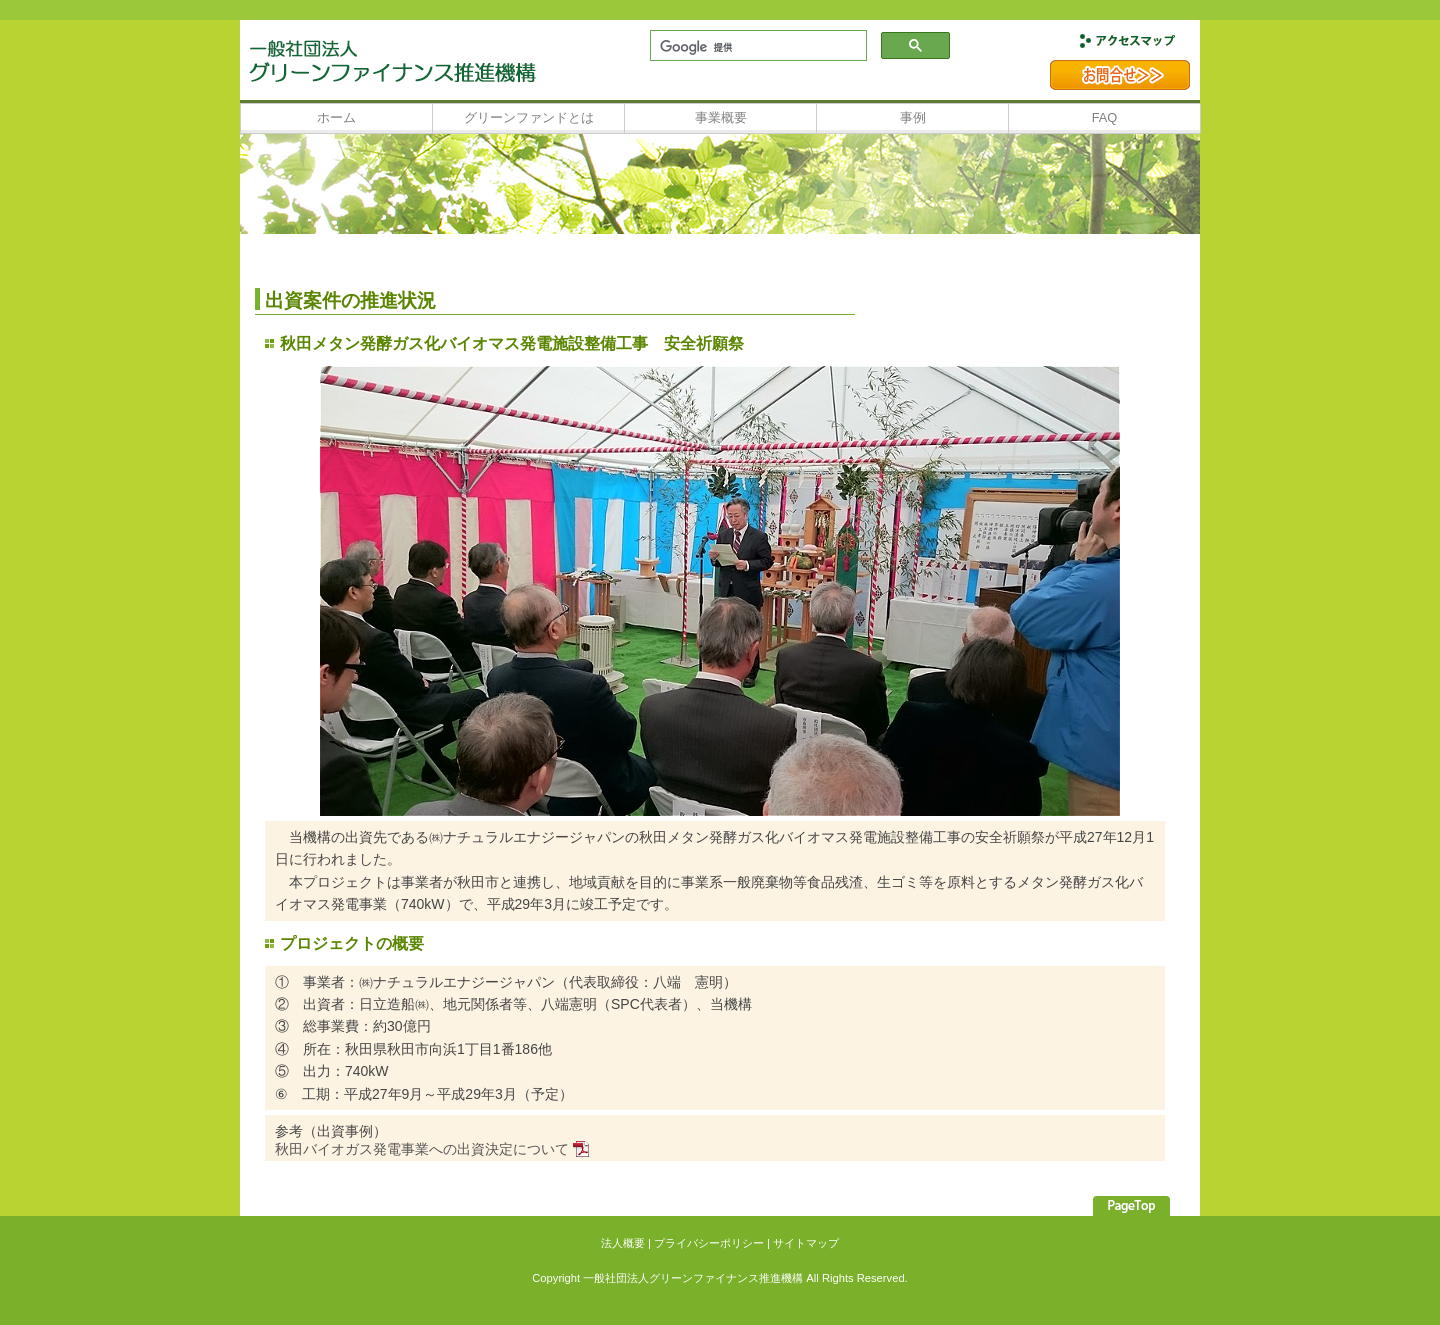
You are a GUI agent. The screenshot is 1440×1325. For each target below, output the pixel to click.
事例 (913, 117)
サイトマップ (806, 1243)
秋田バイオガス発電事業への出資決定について (422, 1149)
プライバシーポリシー (709, 1243)
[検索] (756, 47)
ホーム (336, 117)
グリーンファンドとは (529, 117)
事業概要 (721, 117)
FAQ (1105, 117)
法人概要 (623, 1243)
